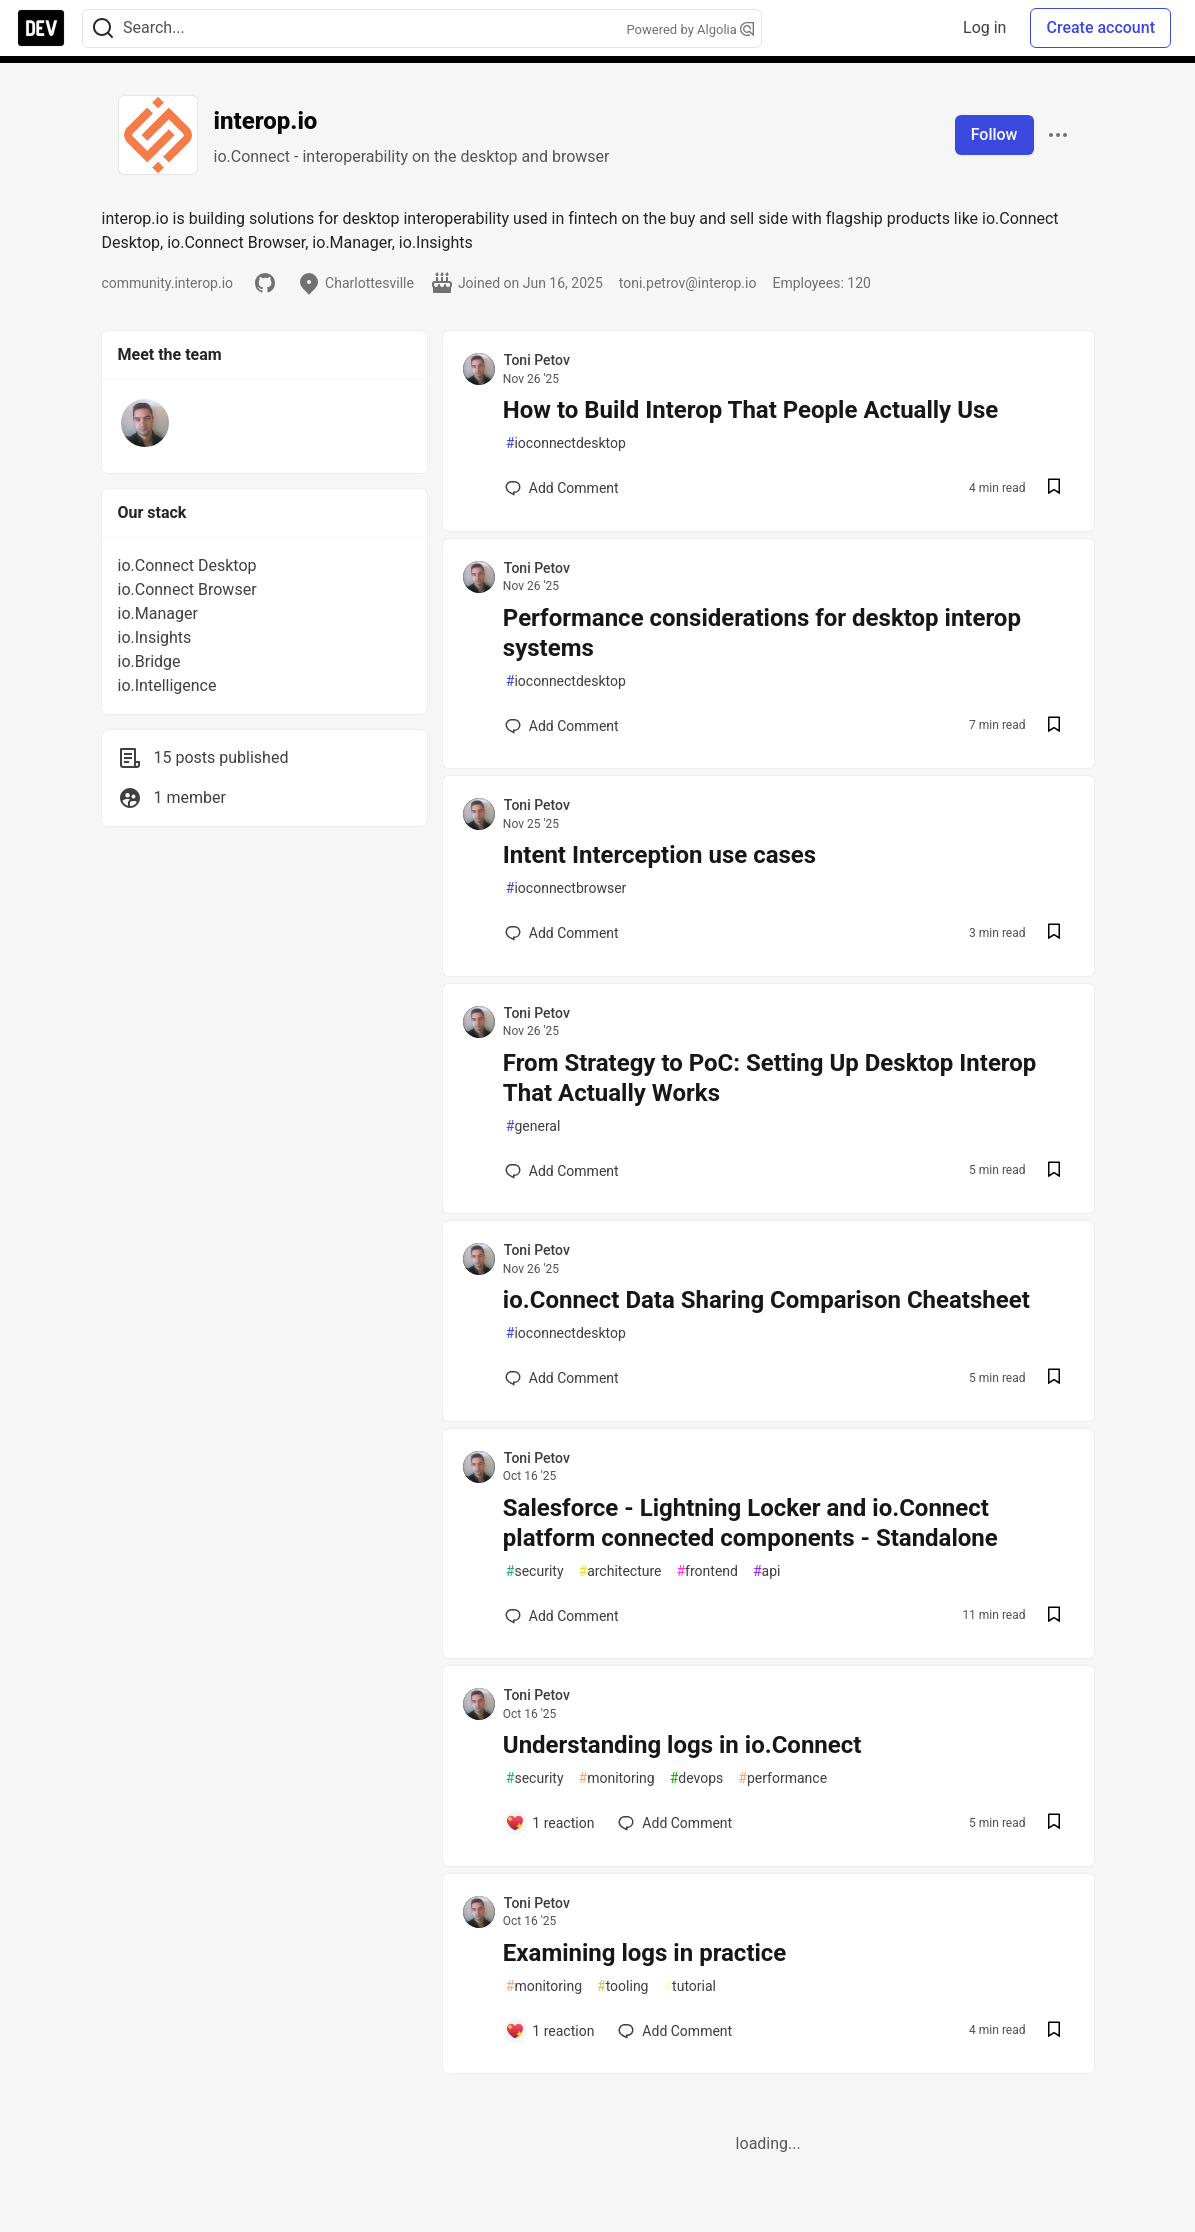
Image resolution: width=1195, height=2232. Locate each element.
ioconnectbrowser (566, 888)
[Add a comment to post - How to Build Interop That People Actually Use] (562, 488)
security (535, 1571)
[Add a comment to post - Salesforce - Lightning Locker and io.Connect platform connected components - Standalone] (562, 1616)
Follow (994, 134)
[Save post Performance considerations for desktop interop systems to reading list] (1054, 726)
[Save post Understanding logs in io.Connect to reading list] (1054, 1823)
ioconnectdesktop (566, 443)
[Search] (103, 28)
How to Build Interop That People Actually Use (750, 410)
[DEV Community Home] (41, 28)
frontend (706, 1571)
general (533, 1126)
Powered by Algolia (690, 29)
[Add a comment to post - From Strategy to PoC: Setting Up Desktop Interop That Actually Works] (562, 1171)
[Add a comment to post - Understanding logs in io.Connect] (550, 1823)
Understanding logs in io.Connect (682, 1745)
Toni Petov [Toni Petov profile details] (537, 360)
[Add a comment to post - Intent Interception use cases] (562, 933)
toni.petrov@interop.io (688, 283)
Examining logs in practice (645, 1953)
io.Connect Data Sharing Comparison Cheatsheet (766, 1300)
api (767, 1571)
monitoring (617, 1778)
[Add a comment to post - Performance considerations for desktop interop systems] (562, 726)
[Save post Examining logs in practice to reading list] (1054, 2031)
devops (697, 1778)
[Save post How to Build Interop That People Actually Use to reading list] (1054, 488)
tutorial (689, 1986)
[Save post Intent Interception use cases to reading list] (1054, 933)
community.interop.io (168, 283)
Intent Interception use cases (659, 855)
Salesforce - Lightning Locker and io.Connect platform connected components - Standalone (750, 1523)
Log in (984, 27)
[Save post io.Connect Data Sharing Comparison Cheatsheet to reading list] (1054, 1378)
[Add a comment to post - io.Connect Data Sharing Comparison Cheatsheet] (562, 1378)
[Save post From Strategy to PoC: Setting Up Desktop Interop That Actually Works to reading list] (1054, 1171)
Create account (1100, 27)
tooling (622, 1986)
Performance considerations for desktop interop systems (762, 633)
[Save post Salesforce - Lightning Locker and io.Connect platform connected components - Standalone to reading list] (1054, 1616)
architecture (620, 1571)
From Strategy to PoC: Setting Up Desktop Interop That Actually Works (770, 1078)
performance (782, 1778)
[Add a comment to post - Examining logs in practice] (550, 2031)
